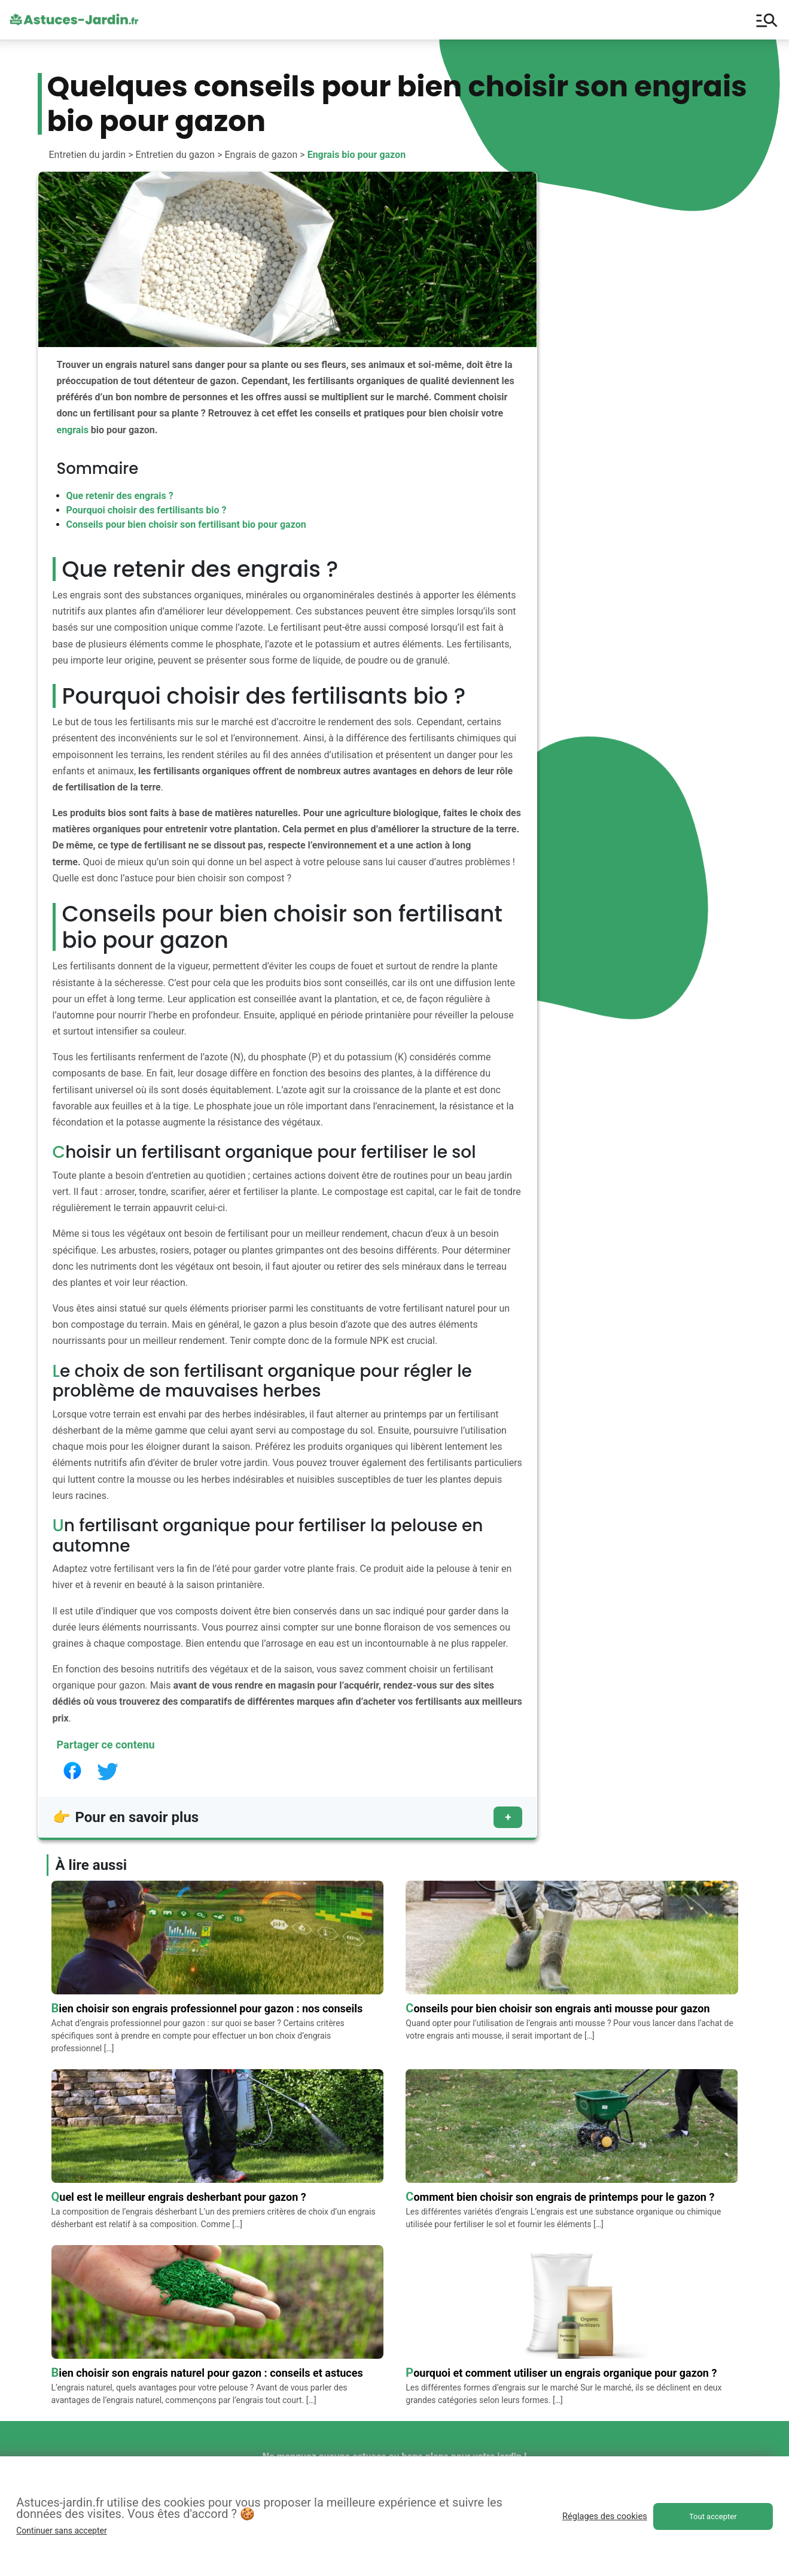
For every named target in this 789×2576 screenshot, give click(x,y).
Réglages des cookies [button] (604, 2516)
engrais (73, 430)
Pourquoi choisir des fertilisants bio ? (146, 510)
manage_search (766, 19)
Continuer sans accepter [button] (61, 2530)
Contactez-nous (638, 2446)
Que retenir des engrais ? (119, 495)
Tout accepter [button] (713, 2516)
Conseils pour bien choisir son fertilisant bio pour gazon (186, 524)
